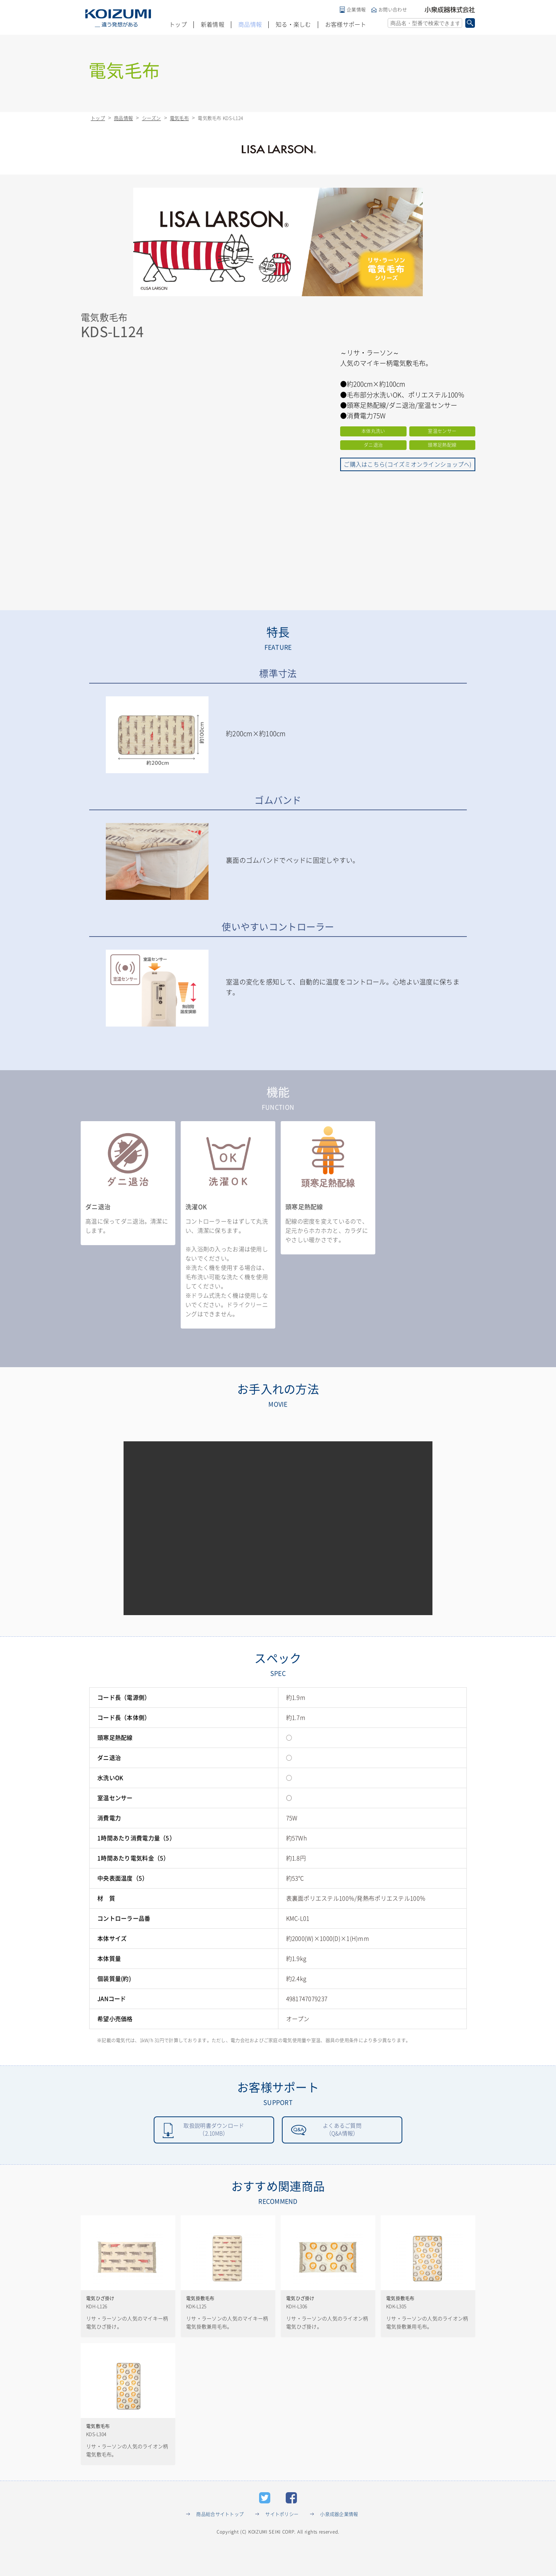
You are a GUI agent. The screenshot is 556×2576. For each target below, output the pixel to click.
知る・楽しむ (293, 24)
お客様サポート (345, 24)
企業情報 (356, 9)
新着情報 (212, 24)
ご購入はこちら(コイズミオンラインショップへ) (407, 464)
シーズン (151, 118)
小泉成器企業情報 (339, 2542)
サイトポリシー (281, 2542)
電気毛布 (179, 118)
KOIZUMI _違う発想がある (118, 18)
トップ (178, 24)
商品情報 (250, 24)
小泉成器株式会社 (450, 10)
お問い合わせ (392, 9)
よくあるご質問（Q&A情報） (342, 2130)
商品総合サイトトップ (220, 2542)
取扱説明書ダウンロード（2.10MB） (213, 2130)
